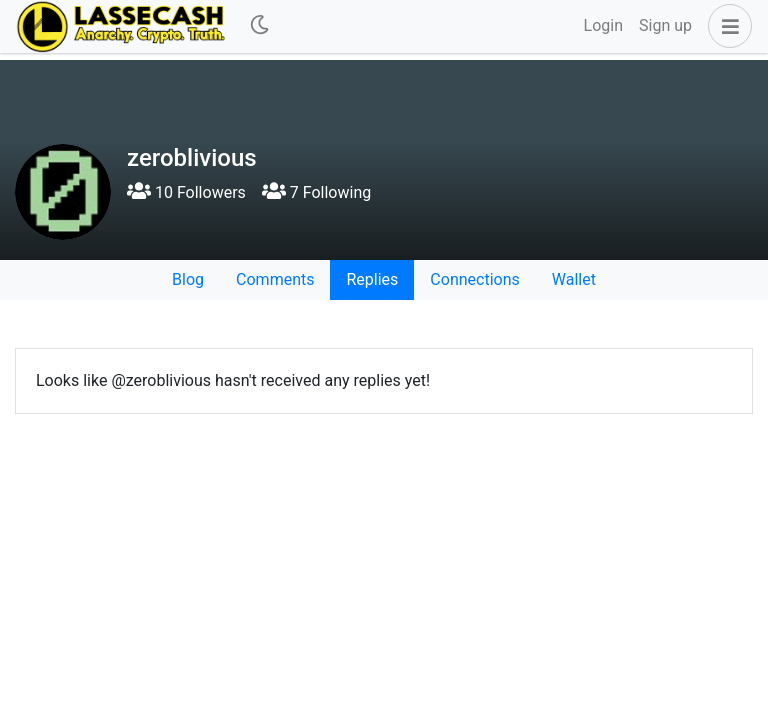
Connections (474, 279)
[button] (726, 26)
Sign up (665, 25)
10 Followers (186, 192)
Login (603, 25)
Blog (188, 279)
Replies (372, 279)
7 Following (316, 192)
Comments (275, 279)
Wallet (574, 279)
